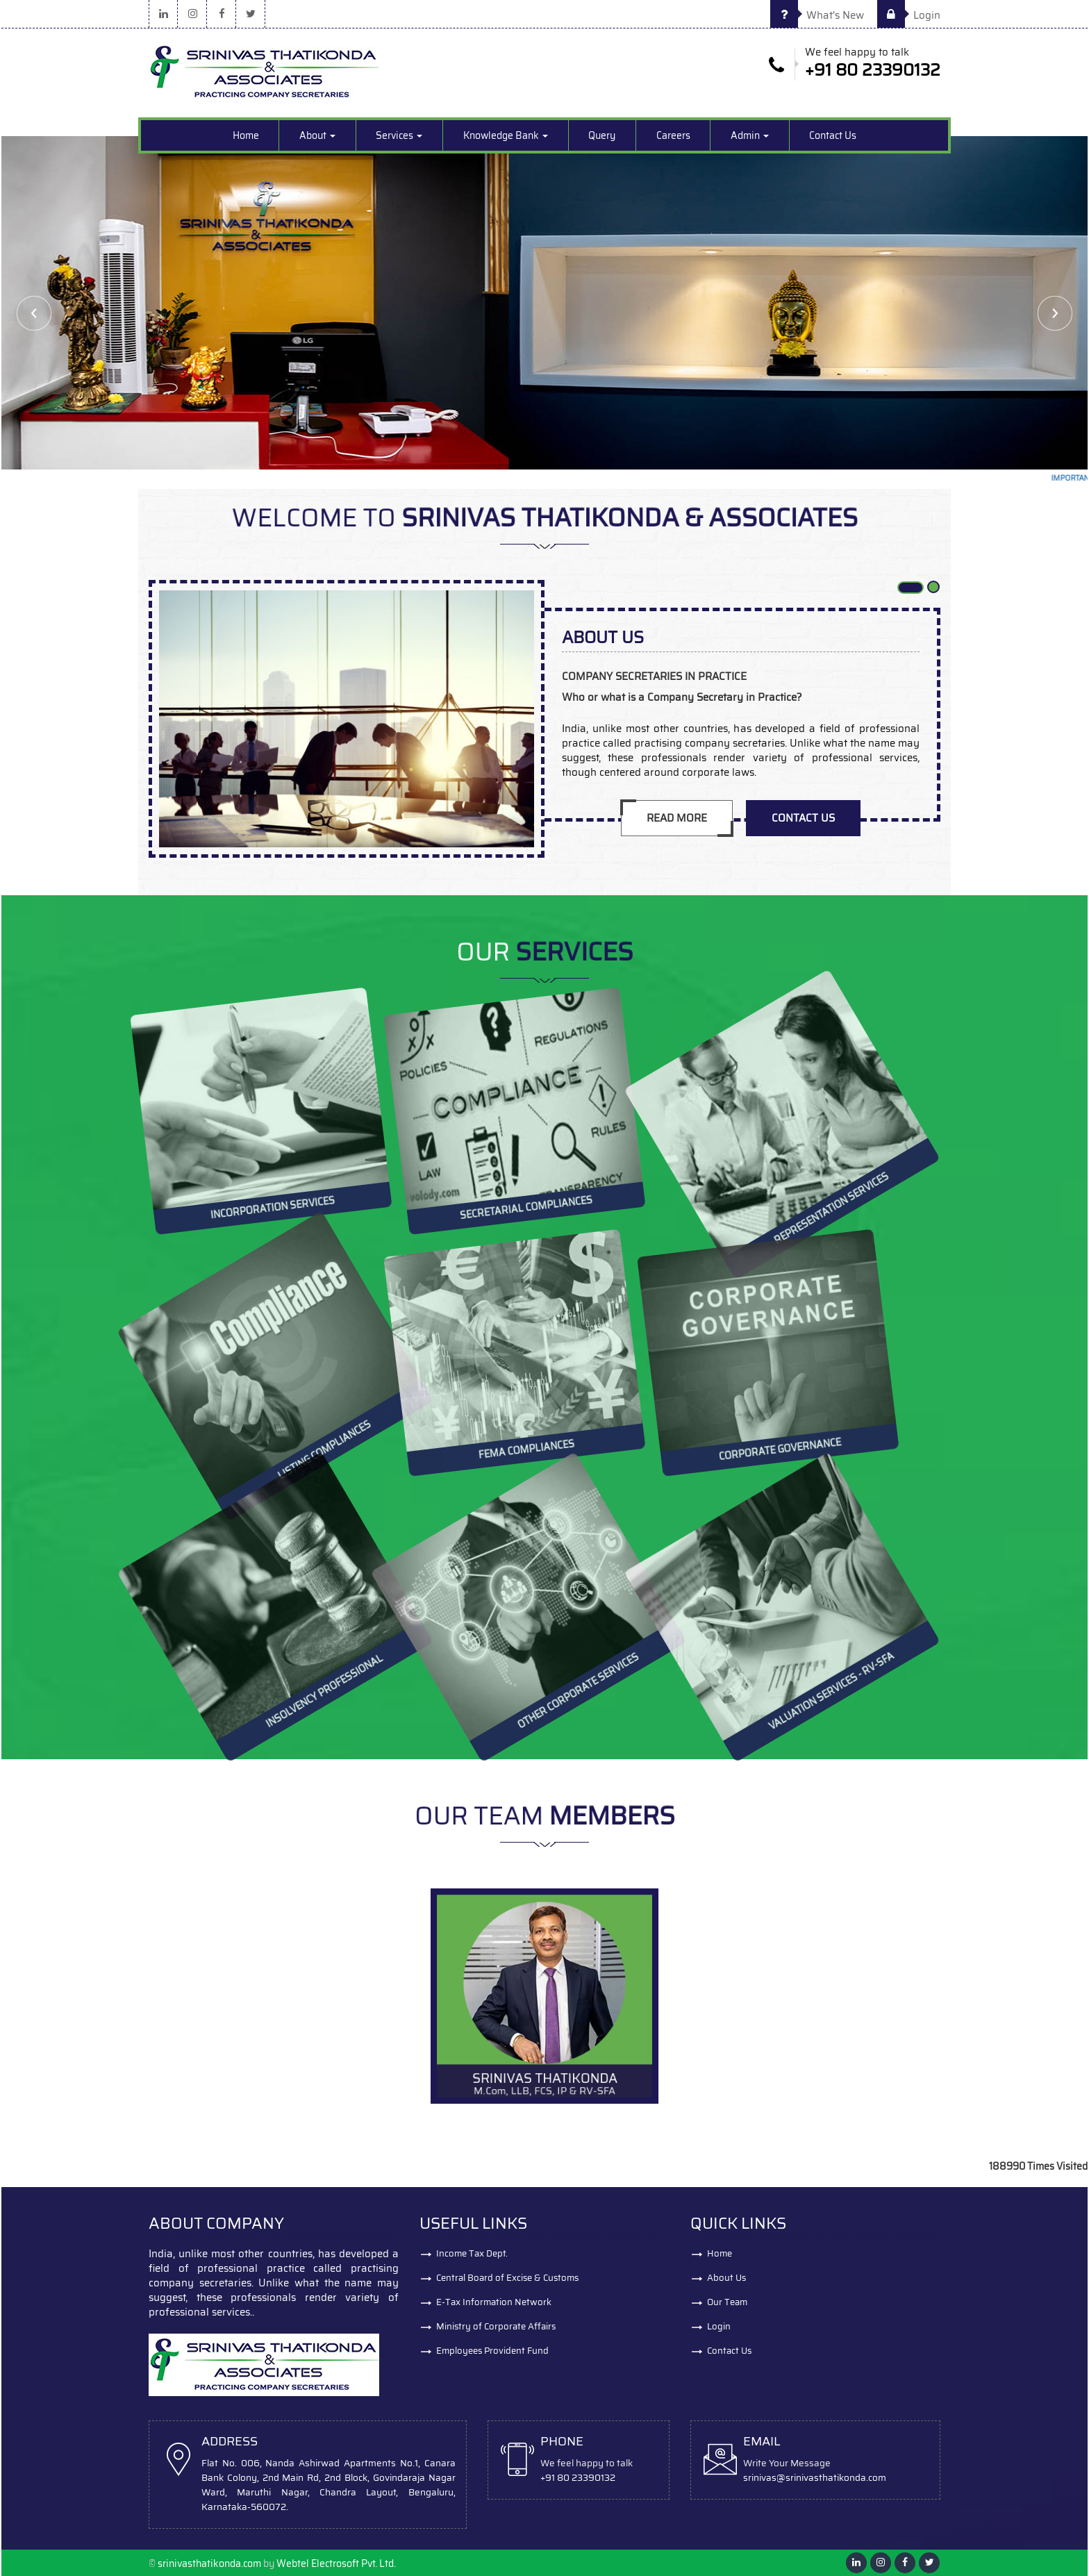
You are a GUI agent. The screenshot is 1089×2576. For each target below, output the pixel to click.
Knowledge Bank (505, 135)
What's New (817, 15)
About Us (726, 2277)
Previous (34, 313)
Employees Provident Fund (492, 2350)
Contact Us (832, 135)
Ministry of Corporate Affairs (496, 2326)
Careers (673, 135)
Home (246, 135)
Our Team (727, 2302)
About (317, 135)
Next (1055, 313)
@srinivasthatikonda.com (831, 2477)
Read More (677, 818)
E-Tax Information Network (493, 2302)
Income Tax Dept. (472, 2253)
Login (908, 15)
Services (399, 135)
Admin (750, 135)
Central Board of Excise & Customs (507, 2277)
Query (601, 135)
